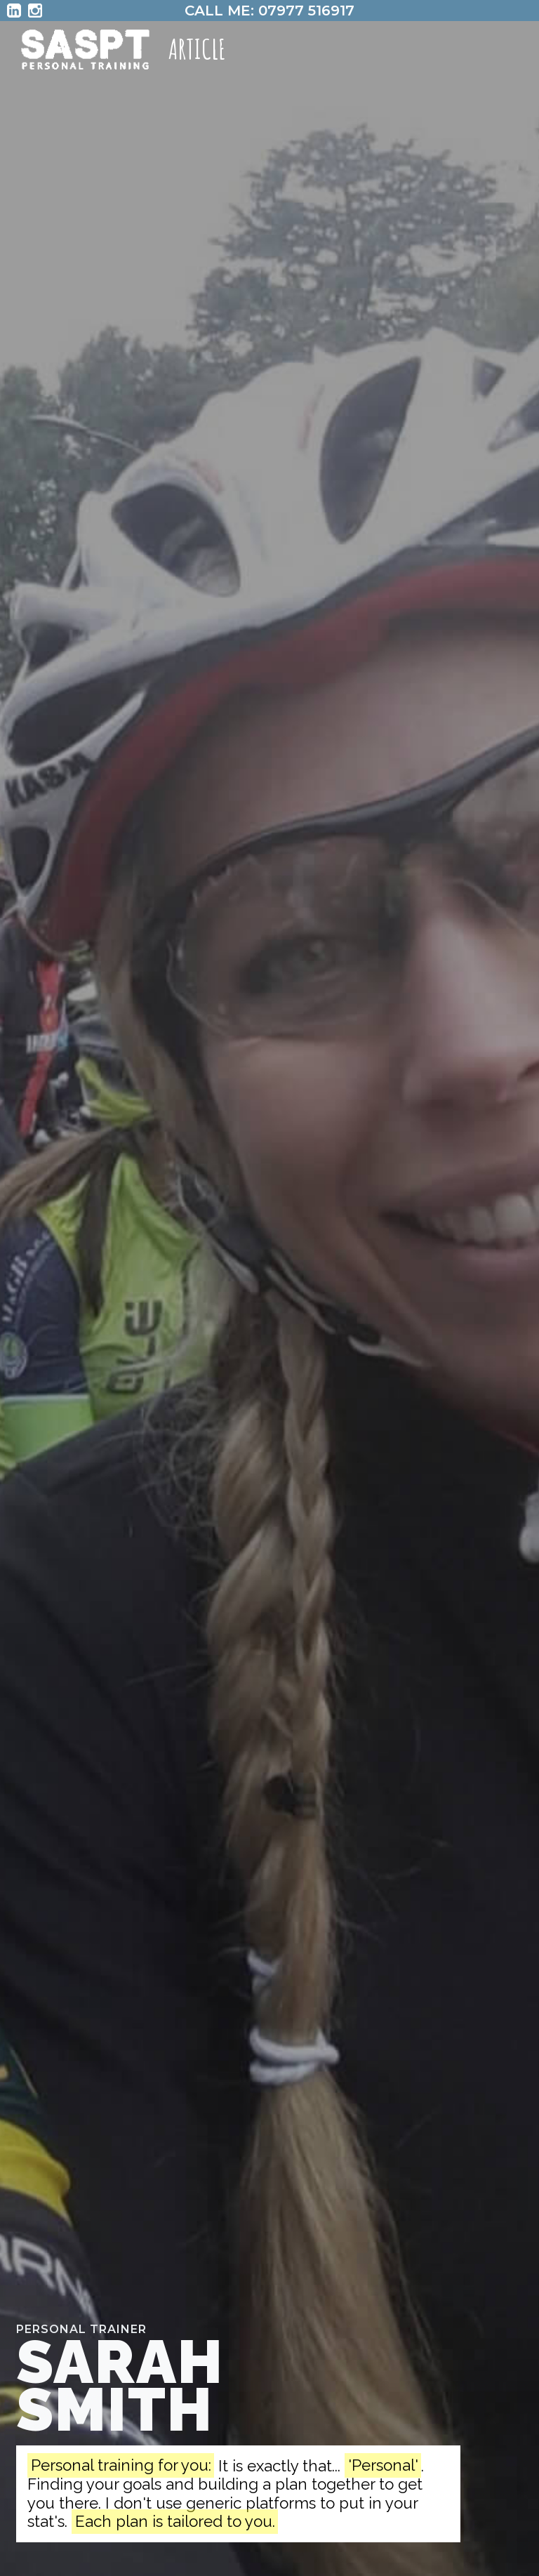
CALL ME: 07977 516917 (269, 10)
